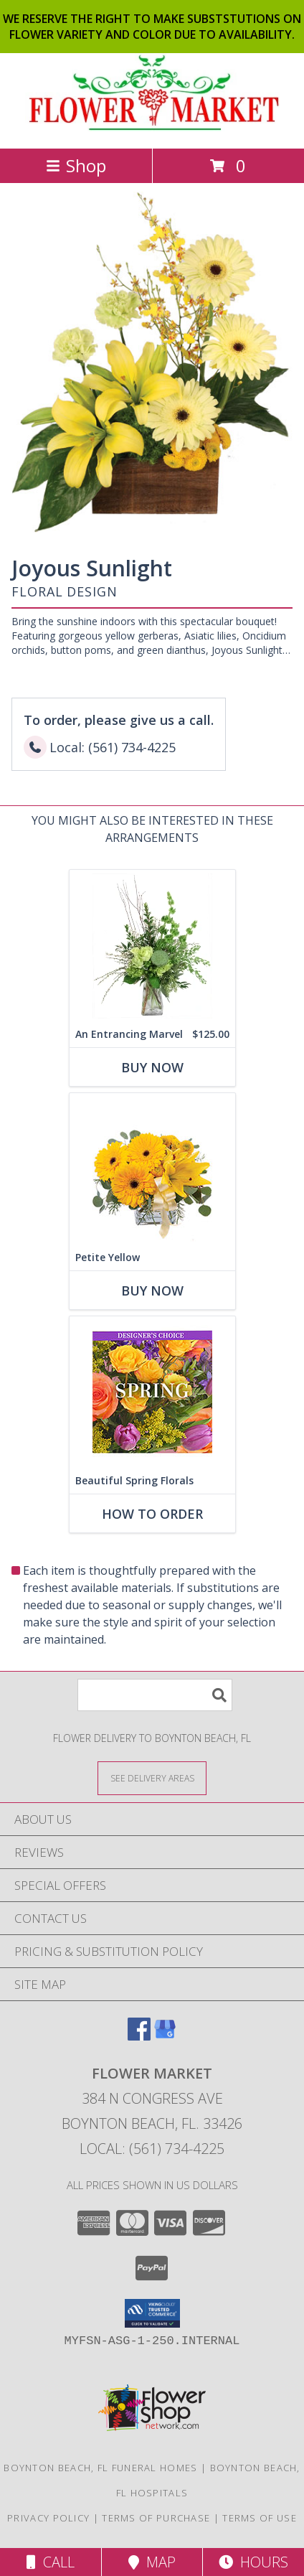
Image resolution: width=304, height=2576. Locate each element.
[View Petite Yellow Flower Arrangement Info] (152, 1169)
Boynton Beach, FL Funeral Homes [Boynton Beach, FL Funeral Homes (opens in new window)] (100, 2467)
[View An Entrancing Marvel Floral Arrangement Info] (152, 945)
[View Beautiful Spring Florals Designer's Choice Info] (152, 1392)
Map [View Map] (152, 2562)
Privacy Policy (48, 2517)
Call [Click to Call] (51, 2562)
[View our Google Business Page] (164, 2036)
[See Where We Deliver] (152, 1777)
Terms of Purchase (156, 2517)
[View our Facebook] (139, 2036)
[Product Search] (154, 1695)
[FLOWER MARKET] (152, 127)
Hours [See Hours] (253, 2562)
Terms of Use (259, 2517)
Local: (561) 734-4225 (152, 2148)
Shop (76, 165)
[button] (152, 2313)
